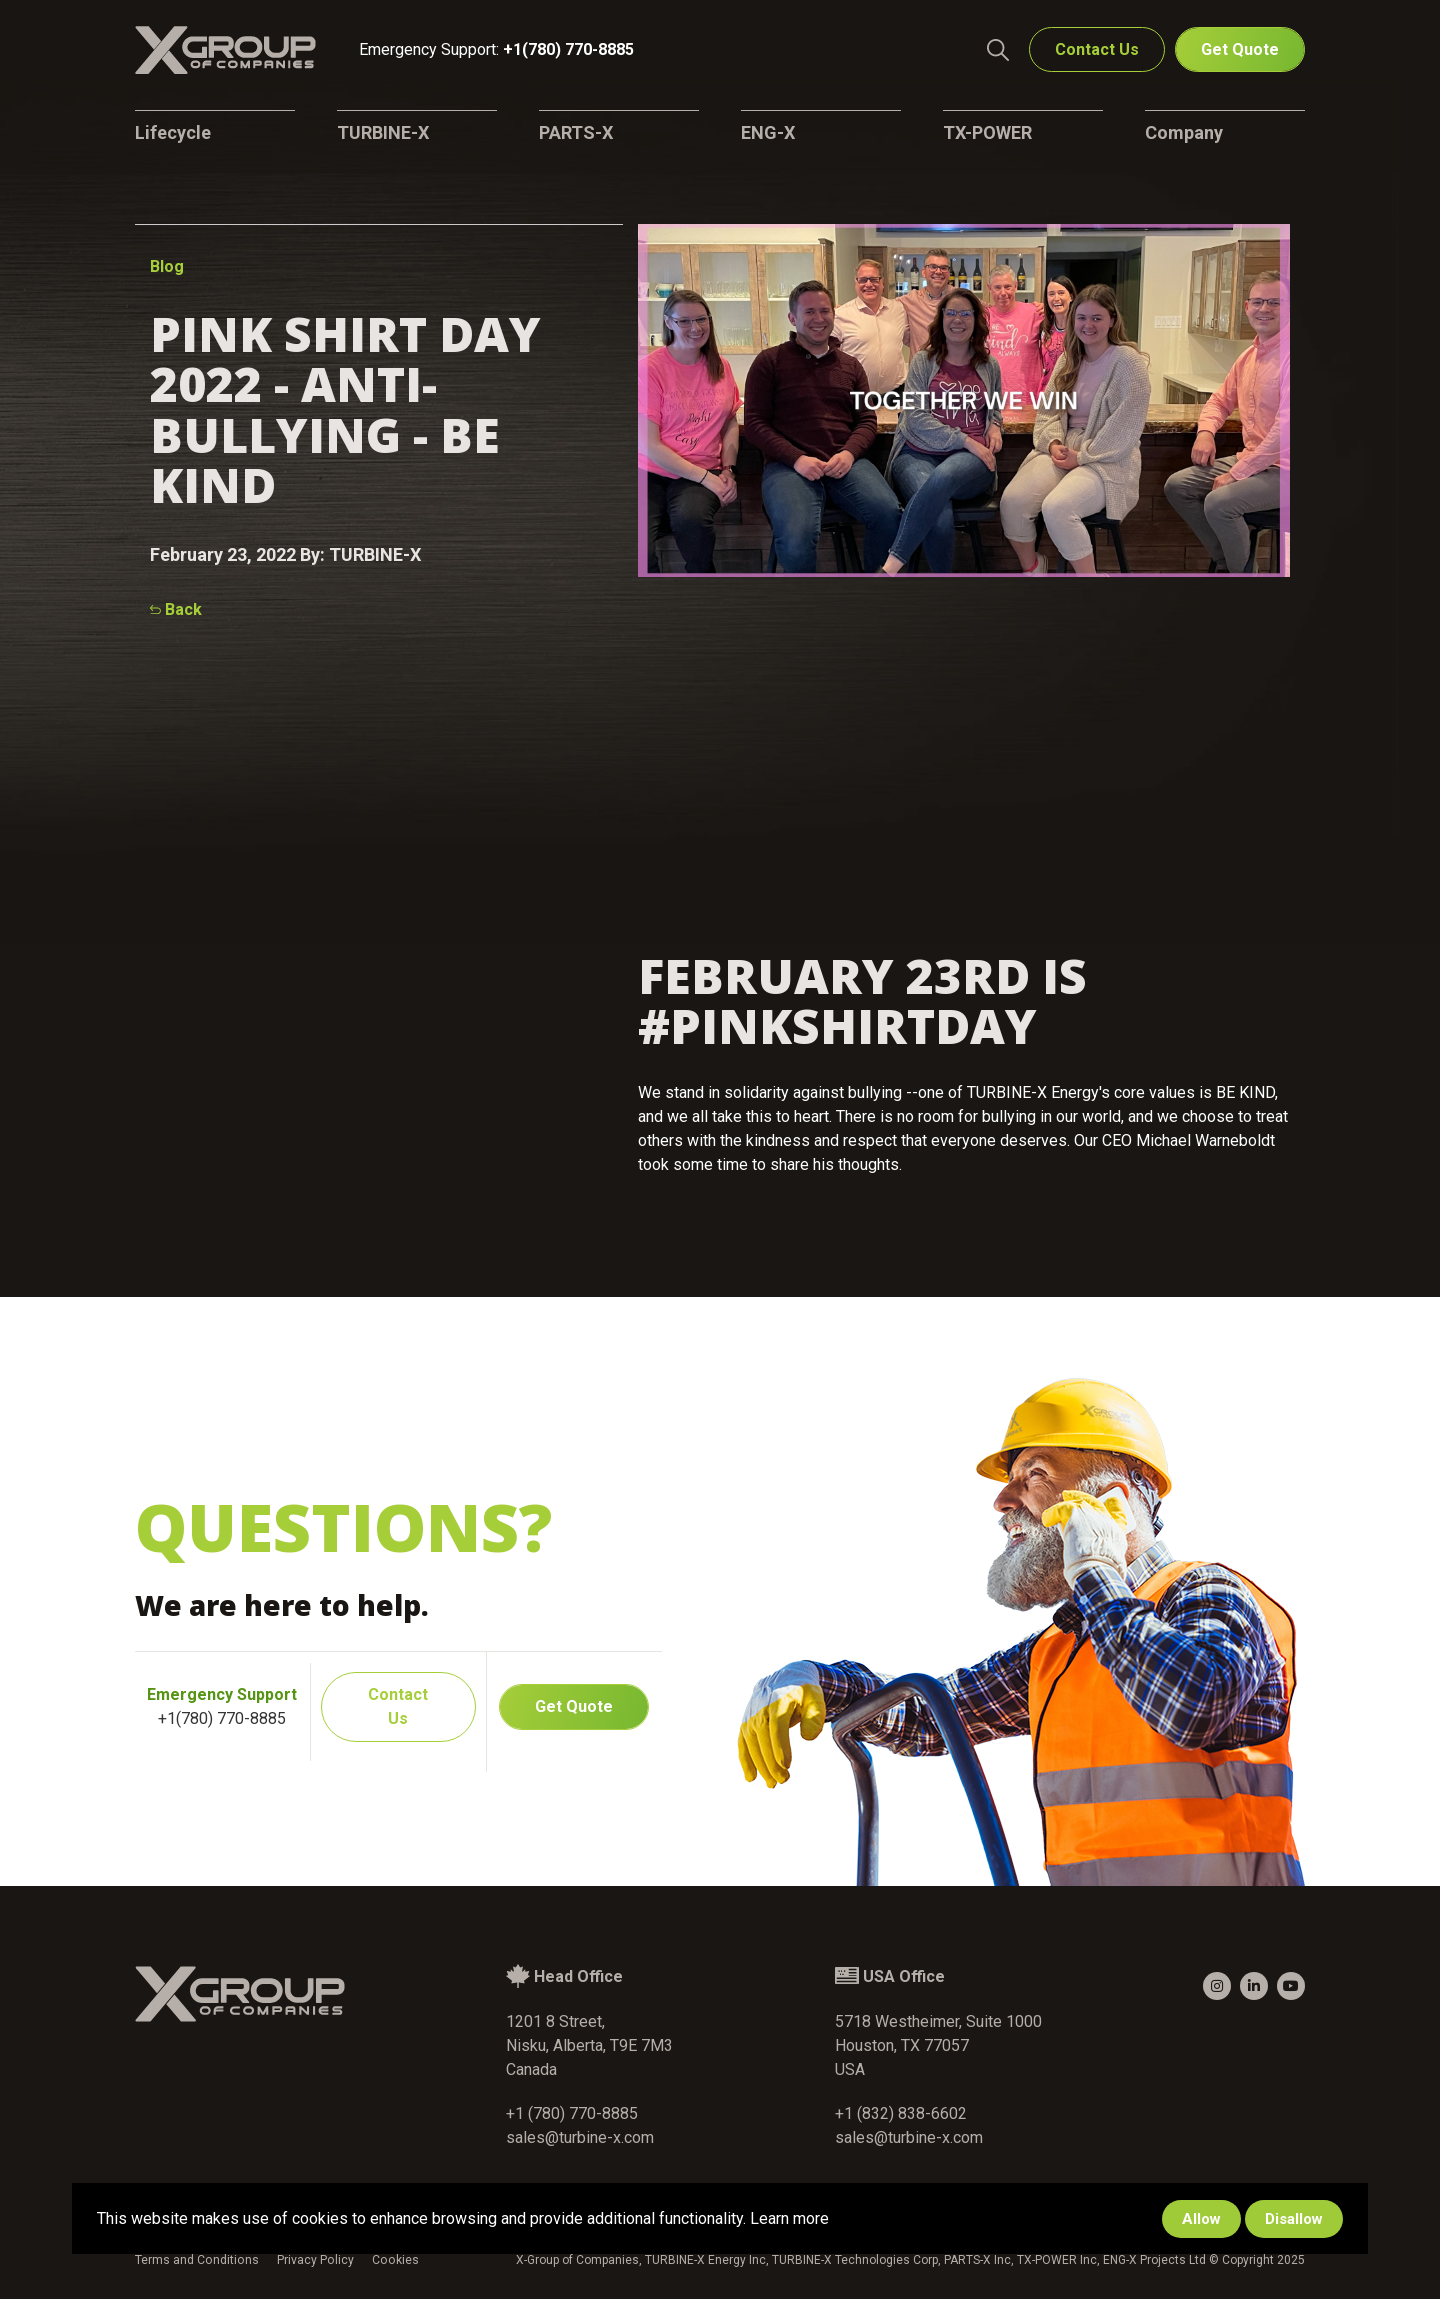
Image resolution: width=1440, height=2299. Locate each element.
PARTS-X (576, 132)
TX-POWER (987, 132)
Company (1184, 132)
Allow (1201, 2219)
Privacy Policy (313, 2260)
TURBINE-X (383, 132)
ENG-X (768, 132)
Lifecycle (173, 132)
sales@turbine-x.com (580, 2137)
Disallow (1294, 2219)
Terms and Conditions (196, 2260)
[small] (1217, 1986)
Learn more (789, 2218)
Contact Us (1097, 50)
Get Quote (1240, 50)
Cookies (391, 2260)
